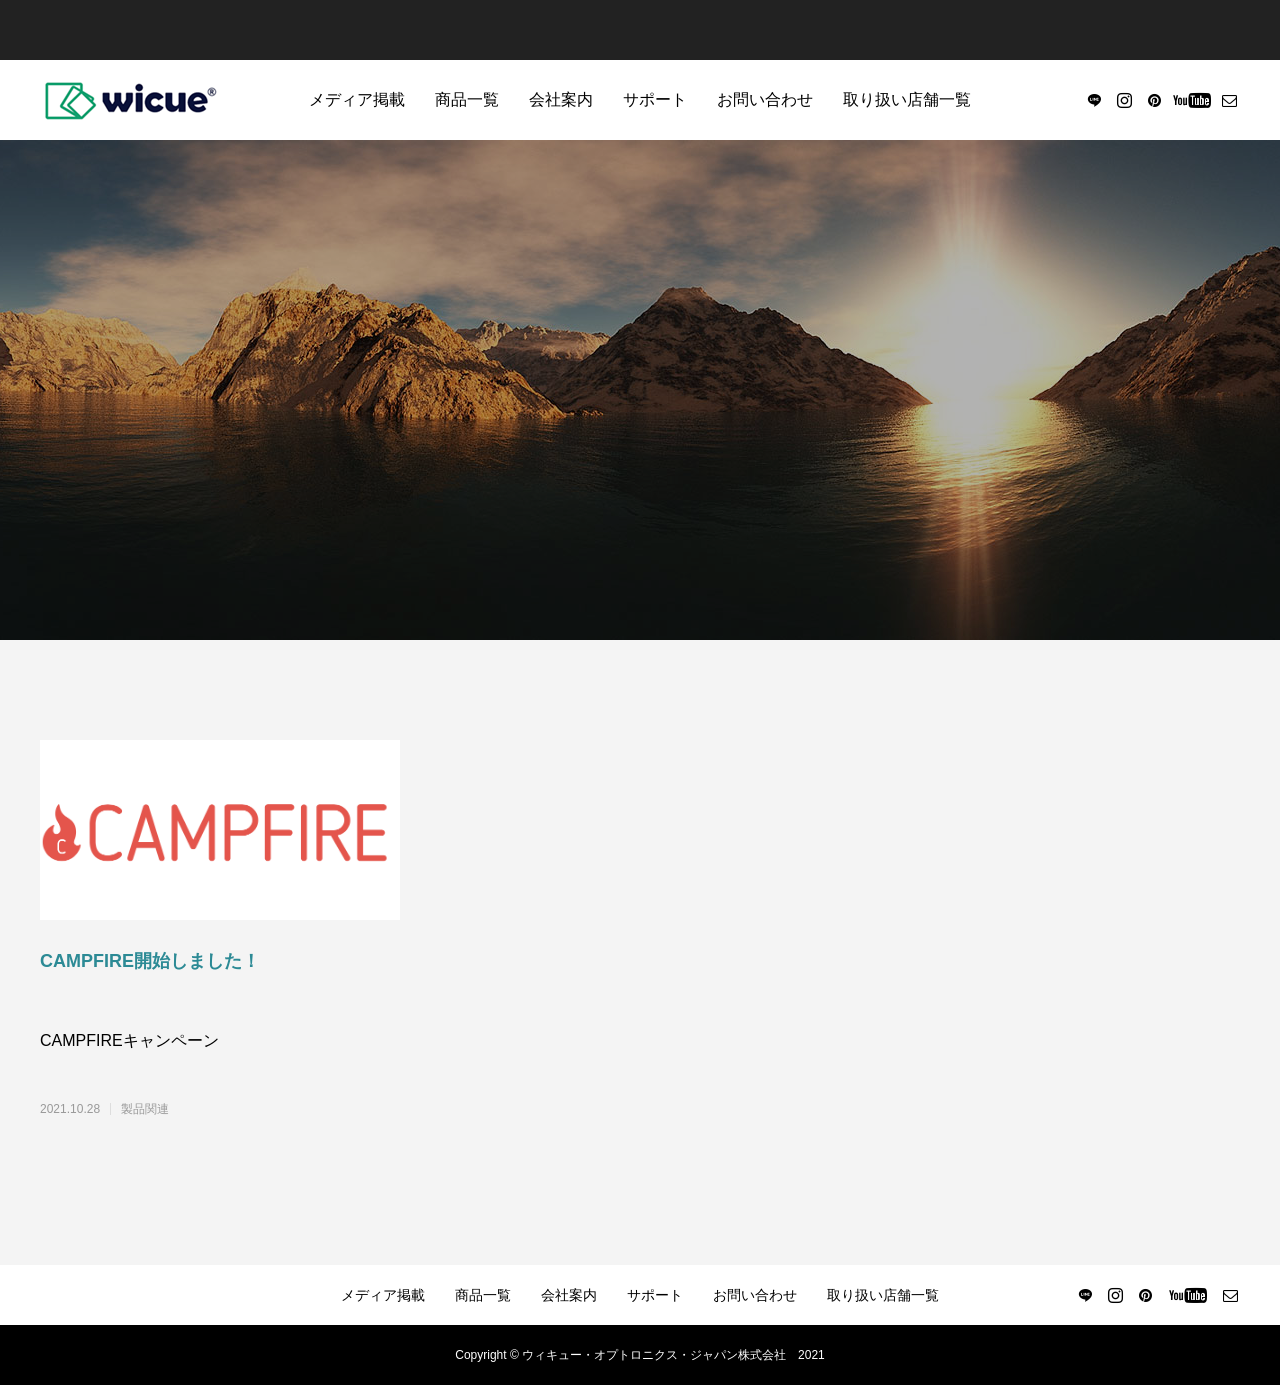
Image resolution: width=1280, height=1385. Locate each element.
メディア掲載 (357, 99)
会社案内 (561, 99)
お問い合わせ (765, 99)
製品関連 (145, 1109)
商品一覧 (467, 99)
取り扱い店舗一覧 (907, 99)
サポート (655, 99)
